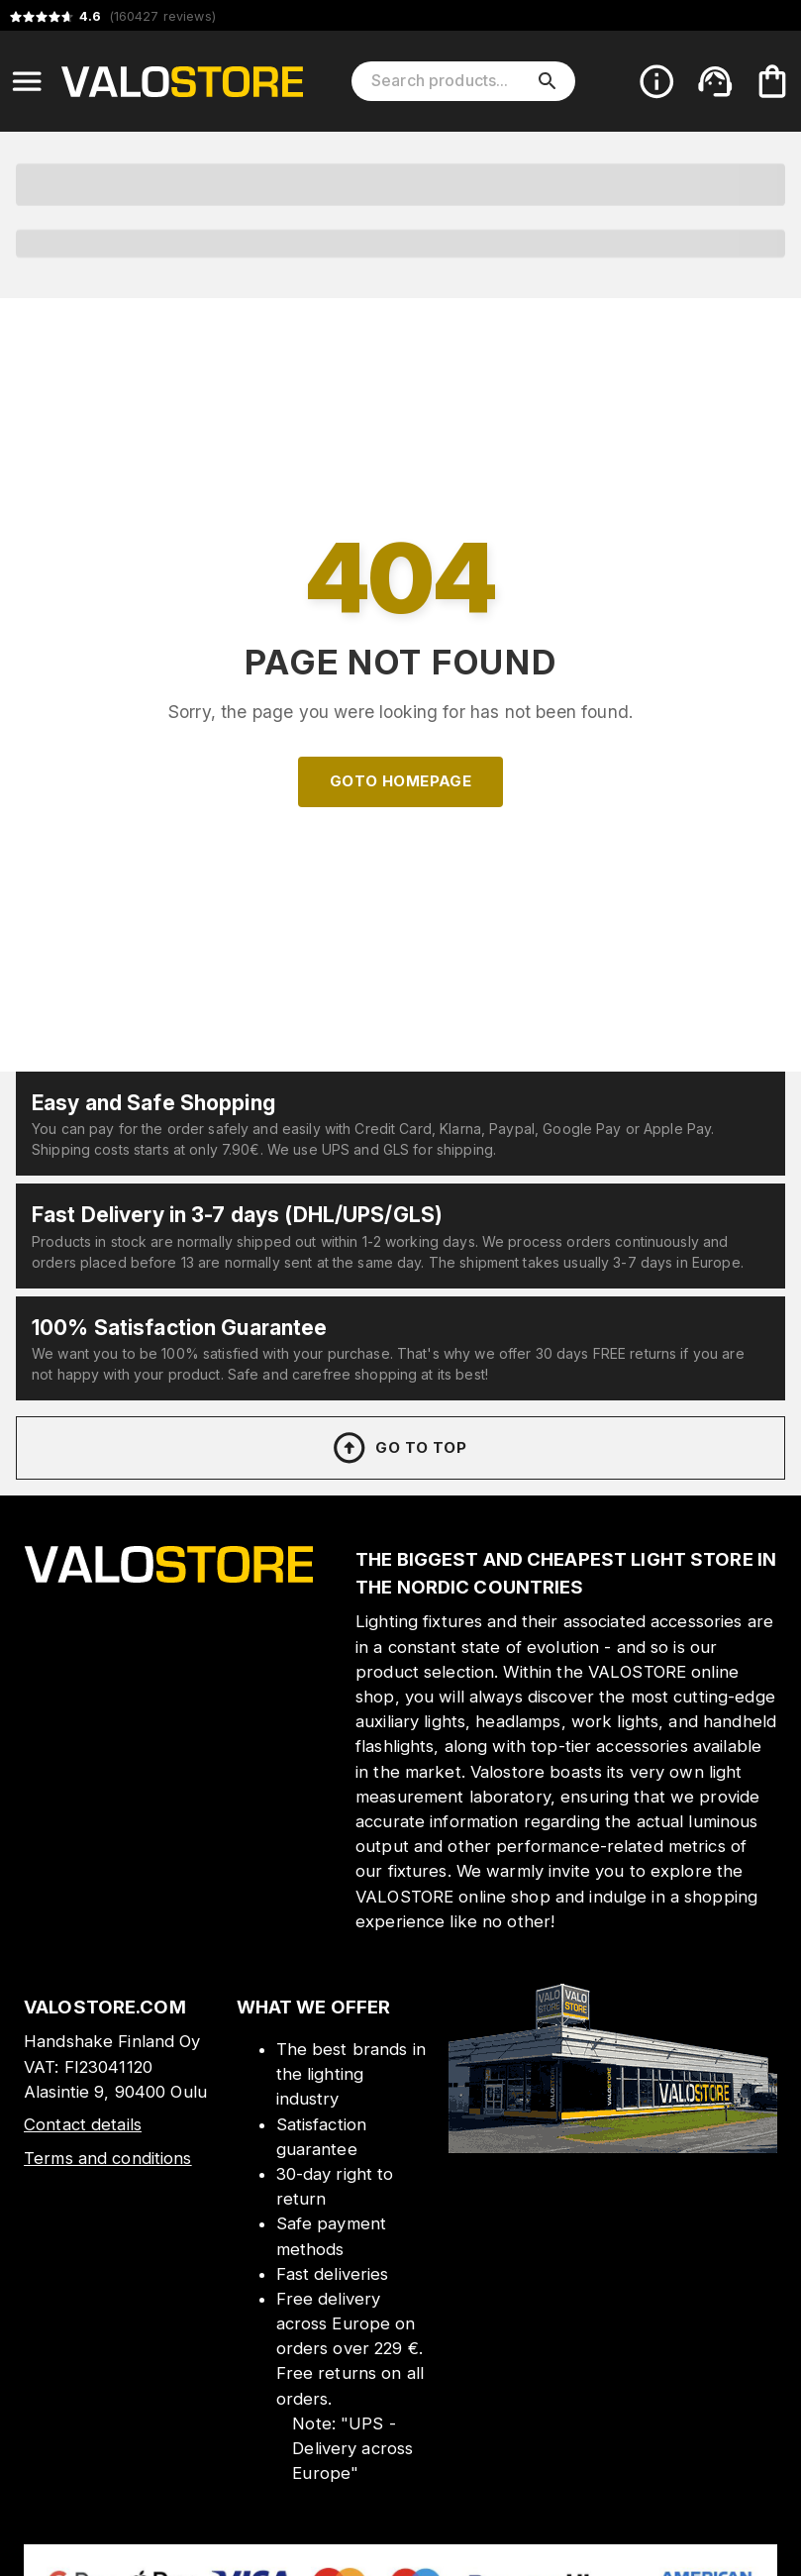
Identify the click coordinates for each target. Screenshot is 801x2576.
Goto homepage (401, 781)
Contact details (83, 2124)
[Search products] (450, 81)
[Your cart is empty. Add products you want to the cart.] (772, 81)
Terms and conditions (108, 2158)
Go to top (398, 1448)
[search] (547, 81)
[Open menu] (26, 81)
